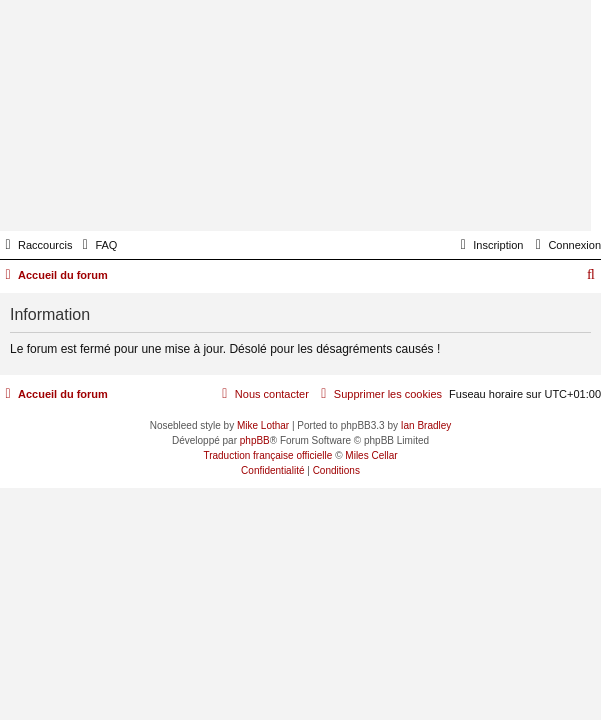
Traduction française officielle (267, 455)
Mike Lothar (263, 425)
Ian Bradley (426, 425)
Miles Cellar (371, 455)
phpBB (255, 440)
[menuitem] (97, 245)
